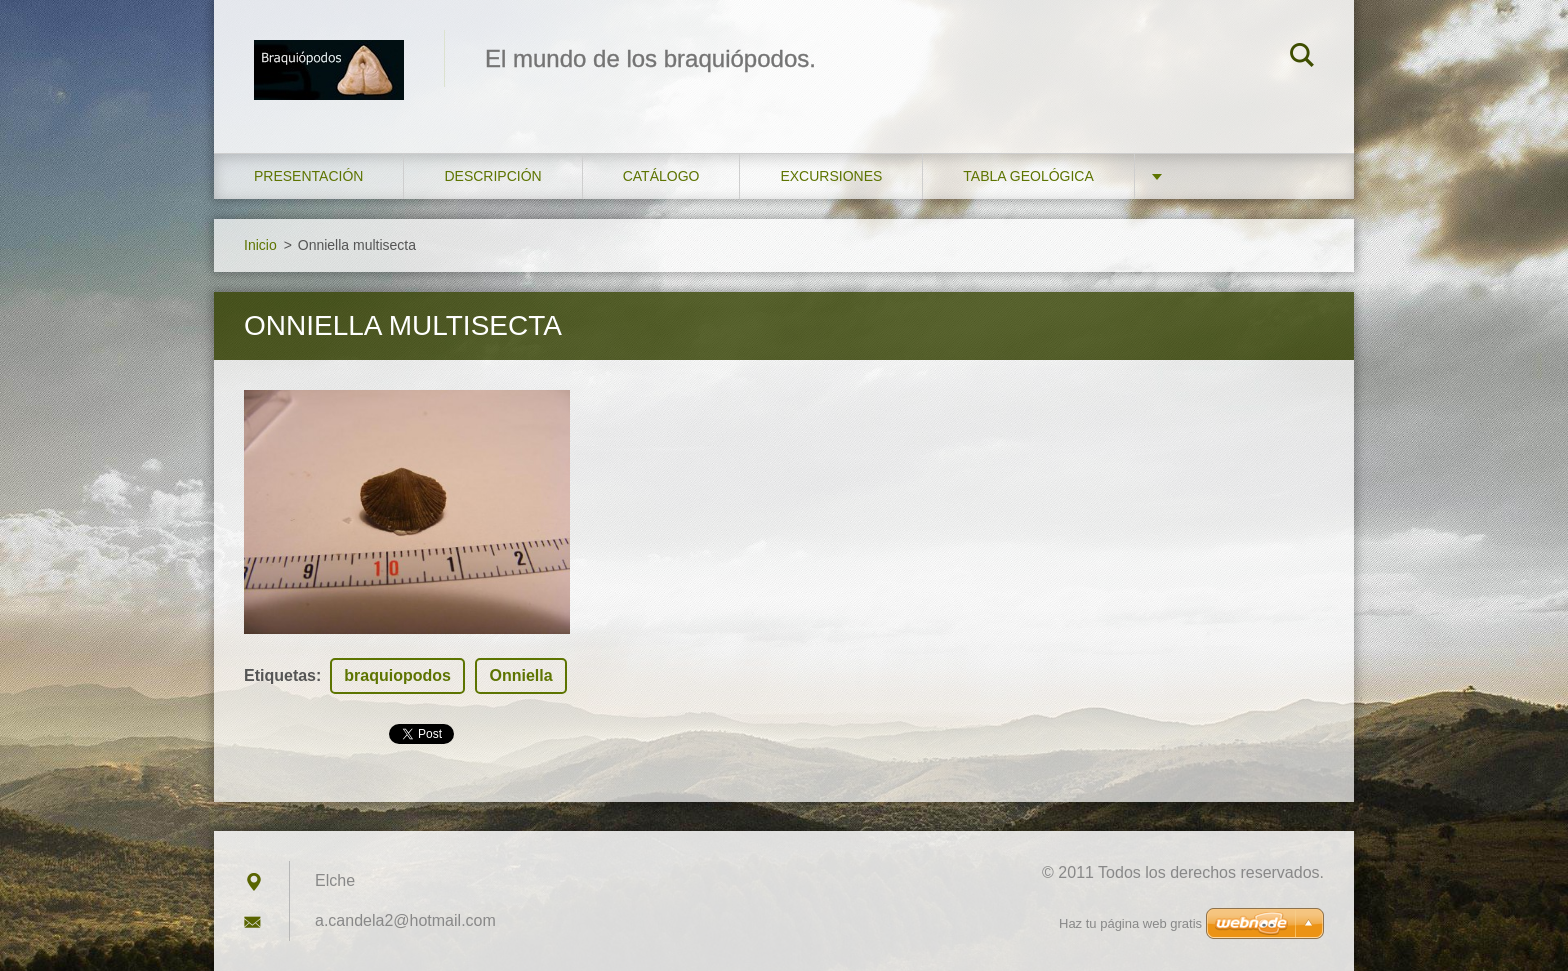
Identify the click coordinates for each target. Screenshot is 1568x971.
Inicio (260, 245)
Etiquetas (280, 675)
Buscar (1302, 58)
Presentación (308, 176)
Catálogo (661, 176)
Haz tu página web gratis (1130, 923)
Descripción (492, 176)
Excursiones (831, 176)
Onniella (520, 675)
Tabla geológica (1028, 176)
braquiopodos (397, 675)
